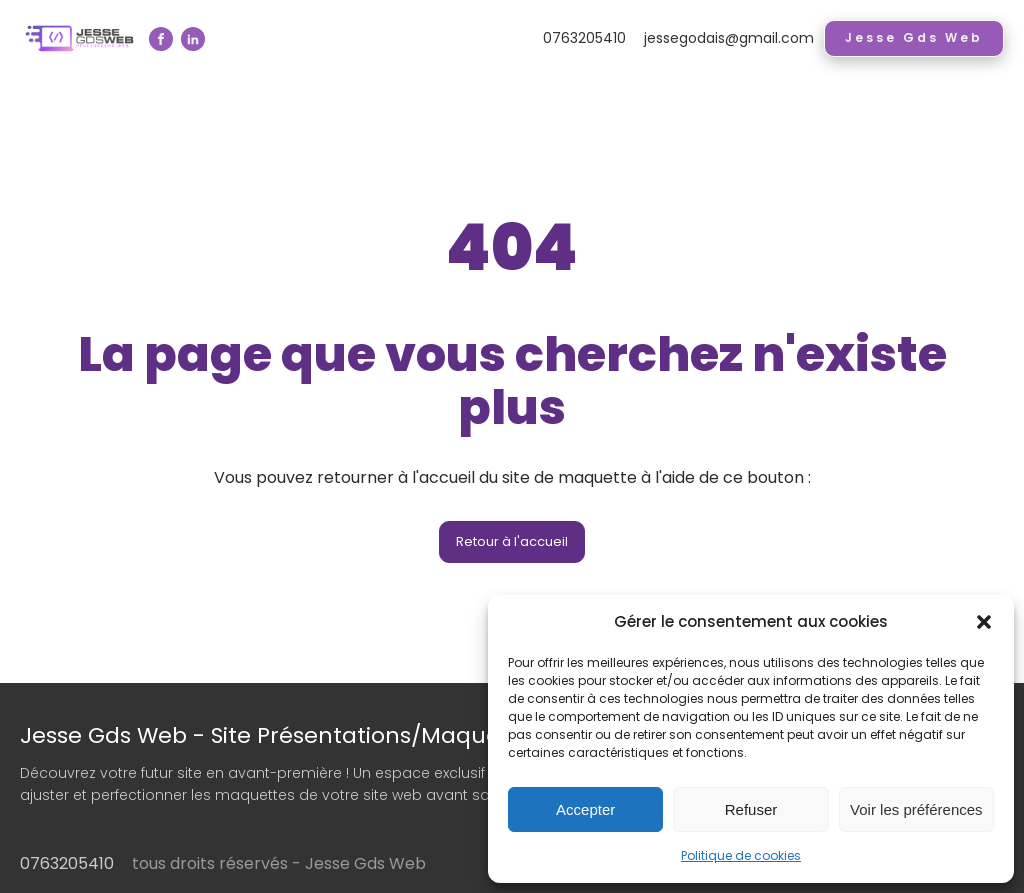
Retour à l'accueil (512, 541)
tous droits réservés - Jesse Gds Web (279, 864)
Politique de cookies (741, 855)
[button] (984, 622)
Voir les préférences (916, 809)
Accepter (585, 809)
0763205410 (584, 38)
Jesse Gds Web (914, 37)
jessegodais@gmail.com (729, 38)
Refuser (751, 809)
